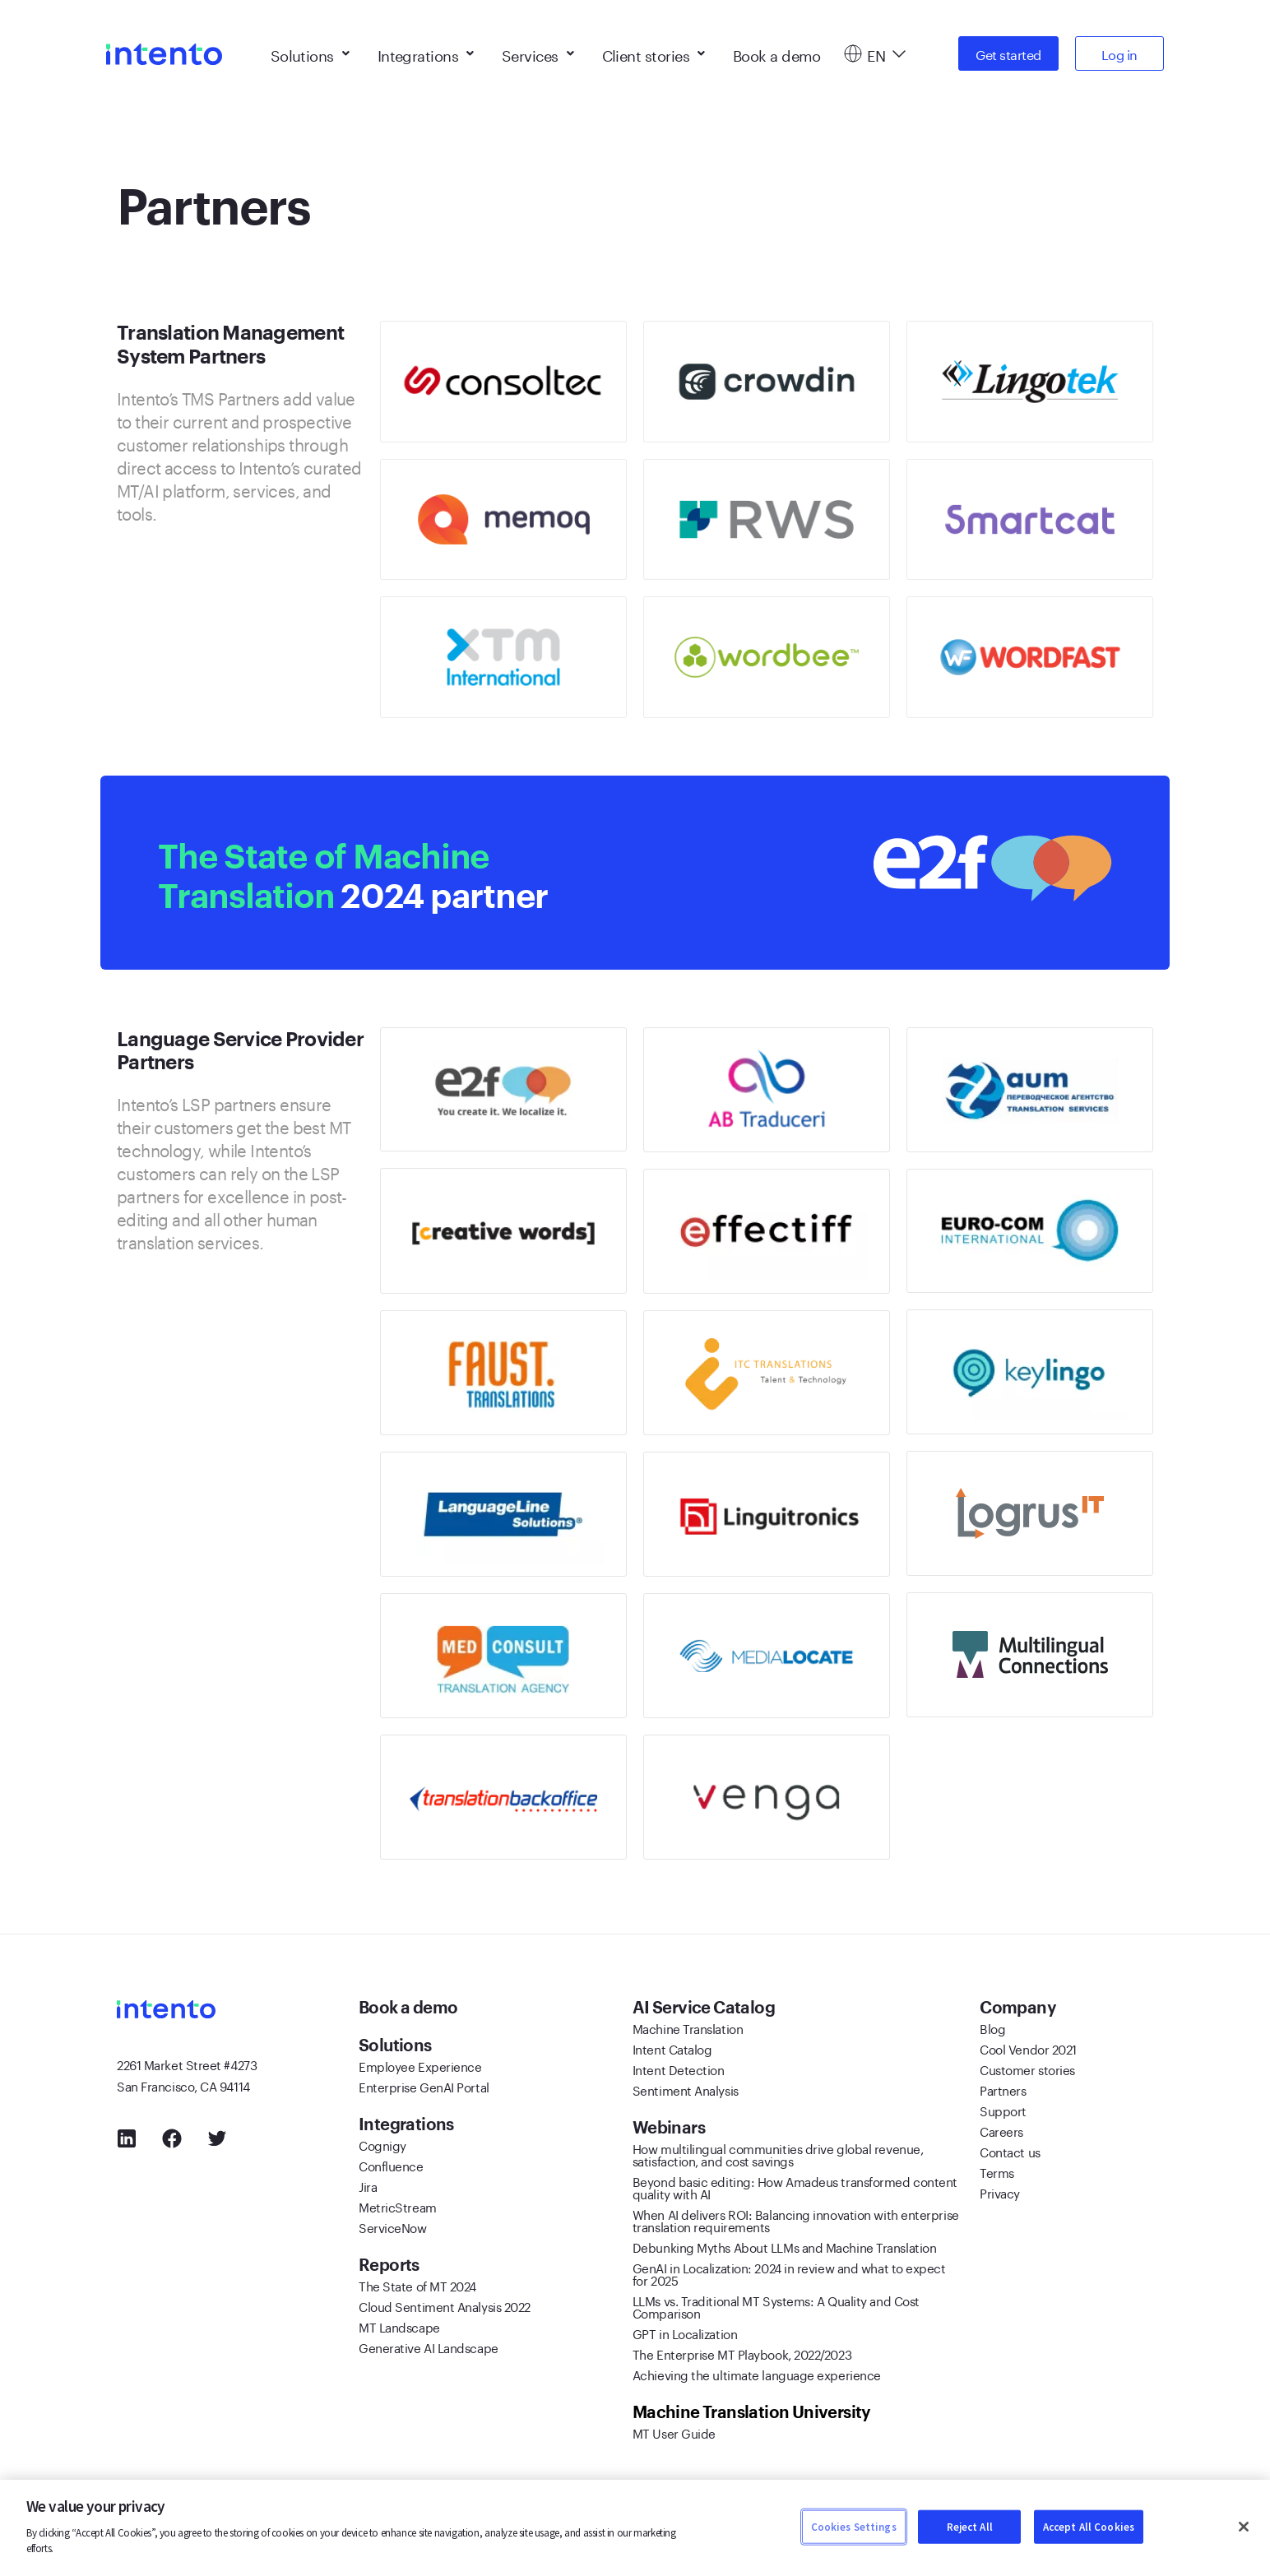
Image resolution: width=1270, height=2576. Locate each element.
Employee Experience (420, 2065)
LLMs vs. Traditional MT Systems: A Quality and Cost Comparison (776, 2306)
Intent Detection (679, 2068)
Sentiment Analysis (686, 2089)
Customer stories (1027, 2068)
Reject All (970, 2526)
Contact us (1010, 2151)
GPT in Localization (685, 2332)
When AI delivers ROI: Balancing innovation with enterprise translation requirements (796, 2219)
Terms (997, 2171)
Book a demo (777, 49)
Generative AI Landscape (428, 2346)
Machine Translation (688, 2027)
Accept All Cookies (1088, 2526)
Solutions (310, 49)
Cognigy (382, 2144)
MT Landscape (399, 2326)
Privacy (1000, 2192)
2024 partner (385, 872)
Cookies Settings (854, 2526)
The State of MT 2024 (417, 2285)
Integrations (426, 49)
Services (537, 49)
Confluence (391, 2165)
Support (1003, 2110)
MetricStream (398, 2206)
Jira (368, 2185)
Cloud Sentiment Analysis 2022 (445, 2305)
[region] (635, 2528)
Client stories (653, 49)
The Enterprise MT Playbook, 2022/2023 (742, 2353)
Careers (1001, 2130)
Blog (992, 2027)
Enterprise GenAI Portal (424, 2086)
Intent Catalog (672, 2048)
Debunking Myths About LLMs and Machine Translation (785, 2246)
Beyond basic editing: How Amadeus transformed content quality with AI (795, 2187)
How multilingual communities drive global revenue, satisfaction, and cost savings (778, 2154)
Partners (1003, 2089)
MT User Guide (674, 2432)
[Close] (1244, 2527)
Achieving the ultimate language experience (757, 2374)
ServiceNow (393, 2226)
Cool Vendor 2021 (1028, 2048)
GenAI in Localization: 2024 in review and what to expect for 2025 (789, 2273)
